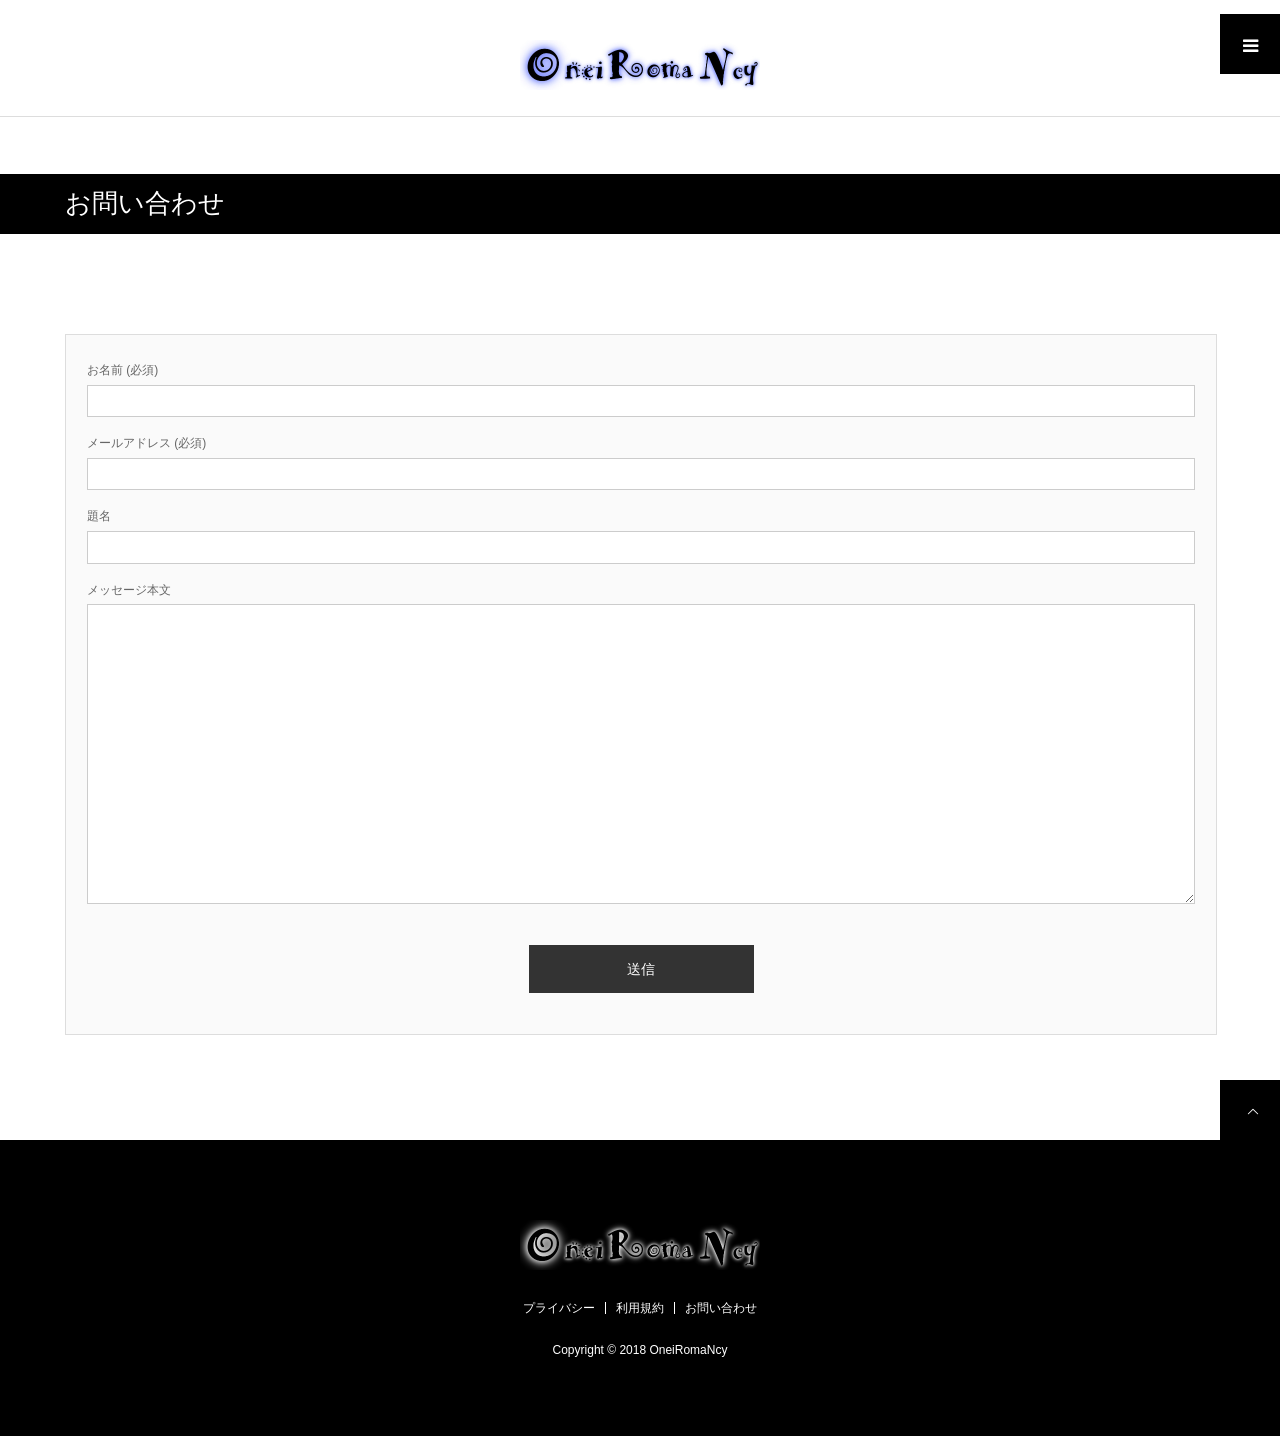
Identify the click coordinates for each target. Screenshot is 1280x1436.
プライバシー (559, 1308)
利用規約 (640, 1308)
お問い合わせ (721, 1308)
